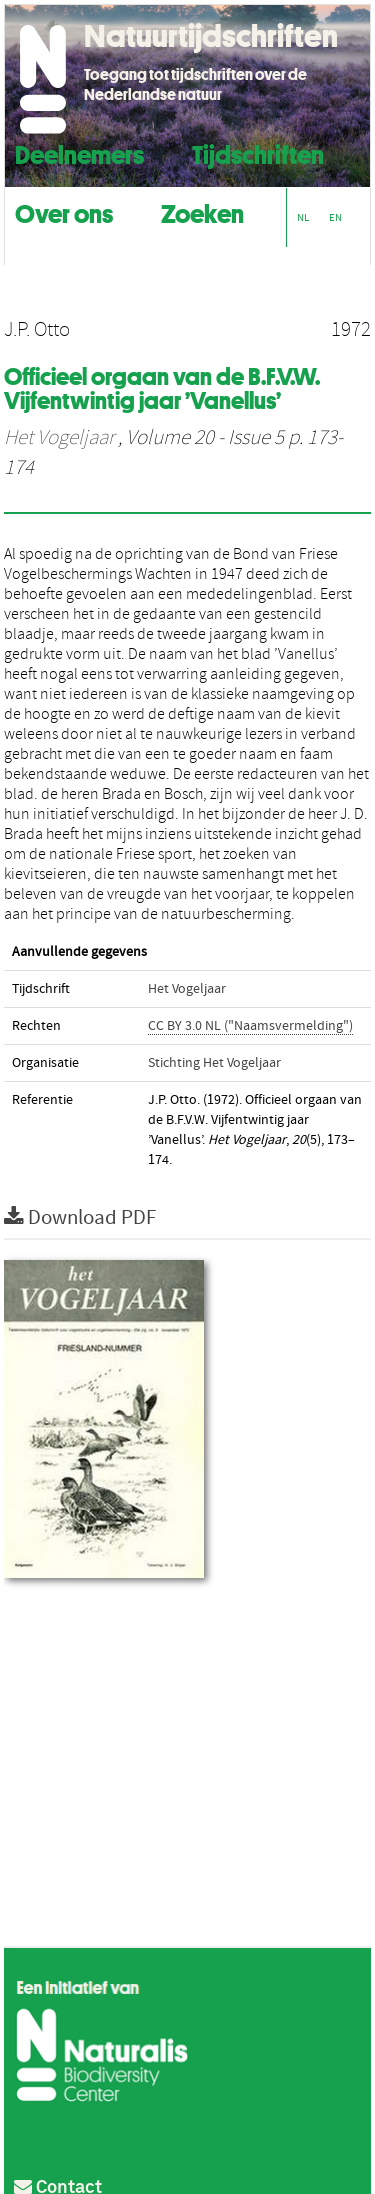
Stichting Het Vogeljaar (214, 1063)
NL (303, 217)
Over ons (64, 211)
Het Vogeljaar (59, 438)
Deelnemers (79, 152)
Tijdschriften (258, 152)
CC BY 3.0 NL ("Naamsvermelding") (250, 1026)
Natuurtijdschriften (211, 36)
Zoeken (202, 211)
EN (335, 217)
